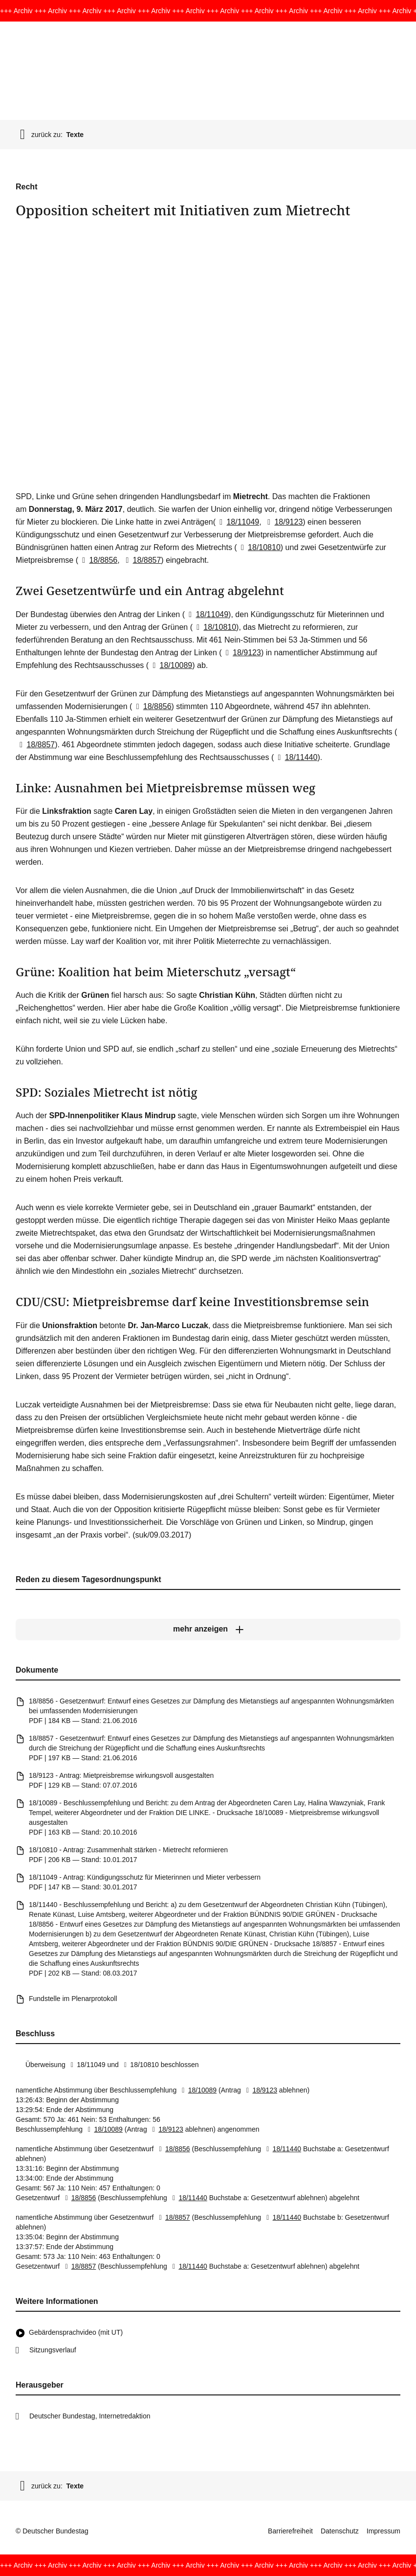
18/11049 (237, 522)
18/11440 (295, 757)
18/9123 (283, 522)
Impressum (383, 2531)
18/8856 (97, 560)
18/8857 (141, 560)
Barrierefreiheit (290, 2531)
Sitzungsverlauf (52, 2350)
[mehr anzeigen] (208, 1629)
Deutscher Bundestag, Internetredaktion (90, 2416)
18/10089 (170, 665)
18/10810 (259, 547)
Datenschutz (340, 2531)
